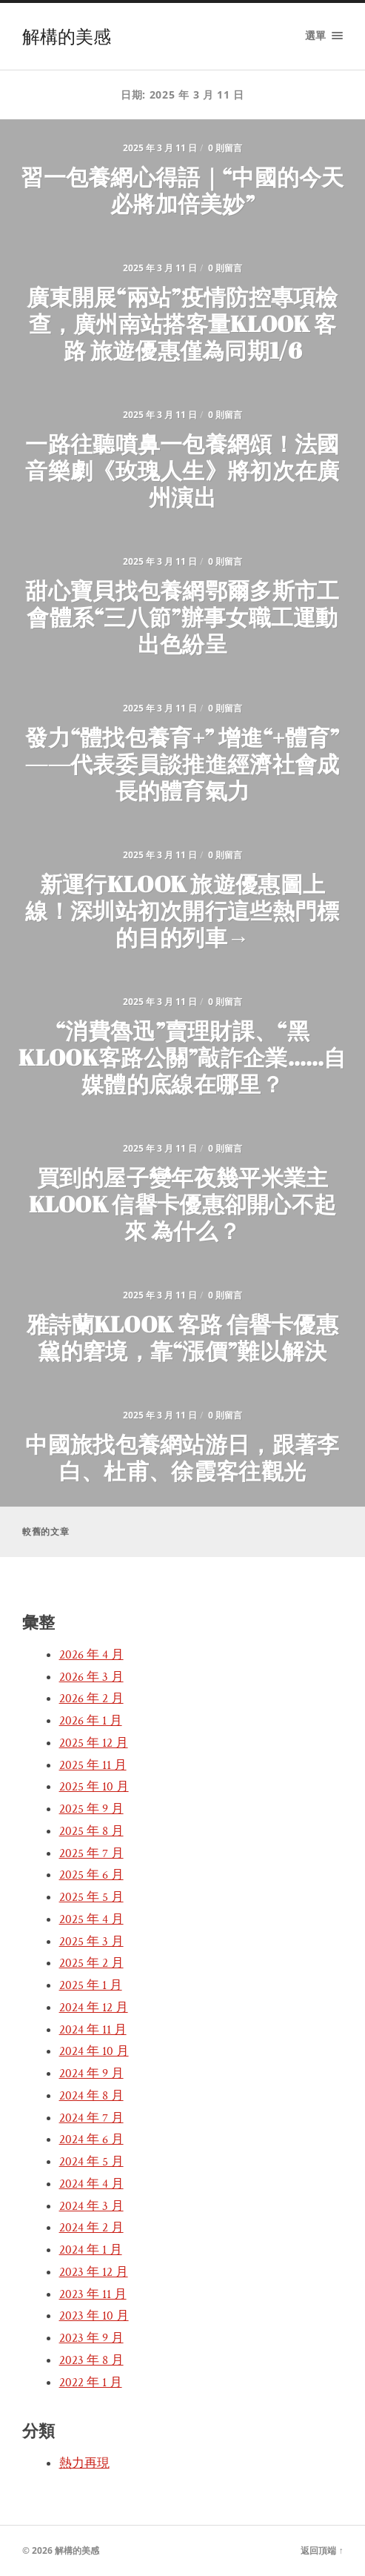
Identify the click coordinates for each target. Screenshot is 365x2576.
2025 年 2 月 (91, 1963)
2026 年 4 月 (91, 1655)
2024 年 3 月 (91, 2206)
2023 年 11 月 (93, 2294)
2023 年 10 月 (94, 2316)
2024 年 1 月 (90, 2250)
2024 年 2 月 (91, 2228)
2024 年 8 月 (91, 2096)
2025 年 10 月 (94, 1787)
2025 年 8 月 (91, 1831)
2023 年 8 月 (91, 2360)
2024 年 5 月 (91, 2162)
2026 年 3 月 (91, 1677)
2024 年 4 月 (91, 2184)
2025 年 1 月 (90, 1985)
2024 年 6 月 (91, 2139)
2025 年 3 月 (91, 1941)
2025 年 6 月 (91, 1875)
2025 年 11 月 (93, 1765)
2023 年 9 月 (91, 2338)
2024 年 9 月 (91, 2073)
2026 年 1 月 (90, 1721)
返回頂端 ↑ (322, 2550)
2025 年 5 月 (91, 1897)
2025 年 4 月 (91, 1919)
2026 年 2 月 (91, 1698)
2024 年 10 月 (94, 2051)
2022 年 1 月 (90, 2382)
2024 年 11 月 (93, 2030)
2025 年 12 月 (93, 1743)
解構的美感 (66, 36)
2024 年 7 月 (91, 2118)
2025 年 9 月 (91, 1809)
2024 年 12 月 (93, 2007)
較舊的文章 (45, 1531)
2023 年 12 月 (93, 2272)
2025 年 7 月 (91, 1853)
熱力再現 (84, 2463)
